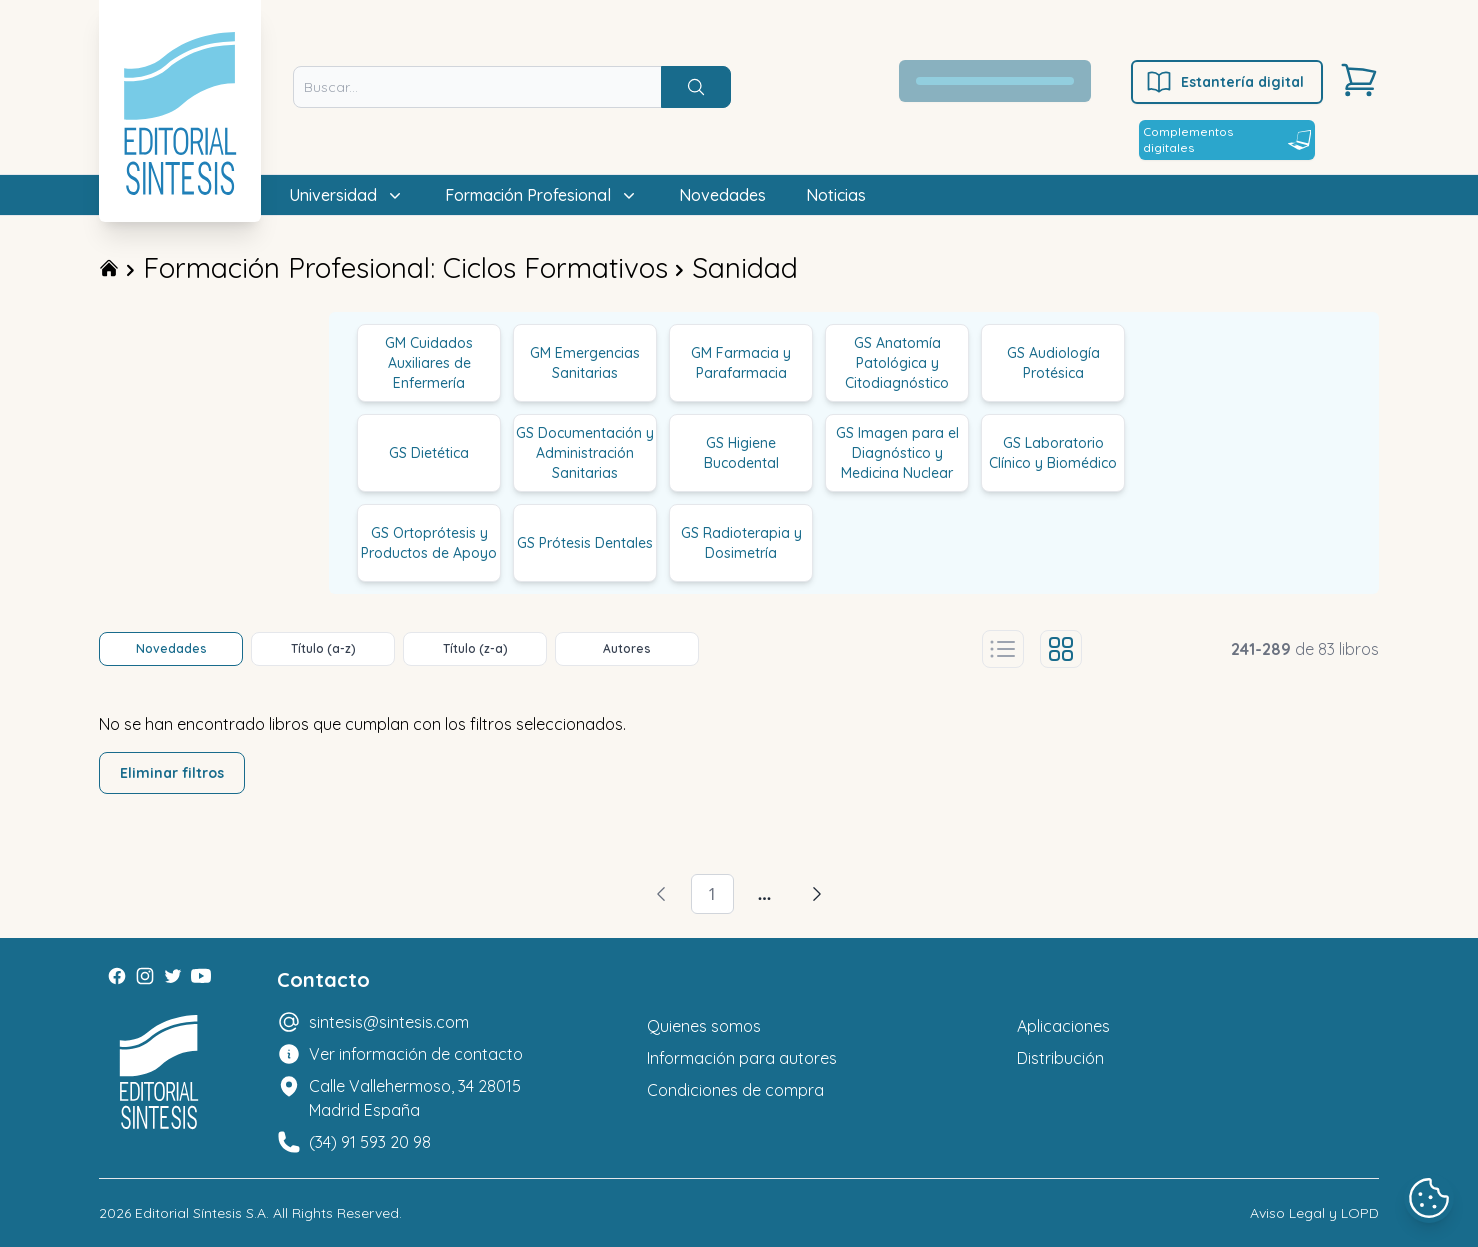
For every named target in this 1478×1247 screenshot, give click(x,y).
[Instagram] (145, 976)
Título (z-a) (475, 648)
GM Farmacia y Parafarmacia (741, 363)
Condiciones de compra (735, 1090)
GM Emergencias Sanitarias (585, 363)
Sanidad (745, 267)
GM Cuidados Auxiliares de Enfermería (429, 363)
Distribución (1060, 1058)
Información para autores (742, 1058)
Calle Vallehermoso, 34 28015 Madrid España (415, 1098)
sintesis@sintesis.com (389, 1022)
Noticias (836, 195)
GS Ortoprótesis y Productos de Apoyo (429, 543)
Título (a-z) (323, 648)
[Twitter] (173, 976)
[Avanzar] (817, 894)
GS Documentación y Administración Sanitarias (585, 453)
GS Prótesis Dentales (585, 543)
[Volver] (661, 894)
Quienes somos (704, 1026)
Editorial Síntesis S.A (200, 1213)
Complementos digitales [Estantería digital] (1227, 139)
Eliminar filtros (172, 773)
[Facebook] (117, 976)
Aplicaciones (1063, 1026)
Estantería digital (1224, 82)
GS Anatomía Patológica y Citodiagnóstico (897, 363)
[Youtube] (201, 976)
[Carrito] (1359, 80)
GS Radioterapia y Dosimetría (741, 543)
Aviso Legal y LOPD (1314, 1213)
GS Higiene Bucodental (741, 453)
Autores (627, 648)
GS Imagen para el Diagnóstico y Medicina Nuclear (897, 453)
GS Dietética (429, 453)
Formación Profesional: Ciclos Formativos (405, 267)
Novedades (722, 195)
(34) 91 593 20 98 (370, 1142)
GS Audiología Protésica (1053, 363)
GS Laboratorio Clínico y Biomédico (1053, 453)
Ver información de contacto (416, 1054)
